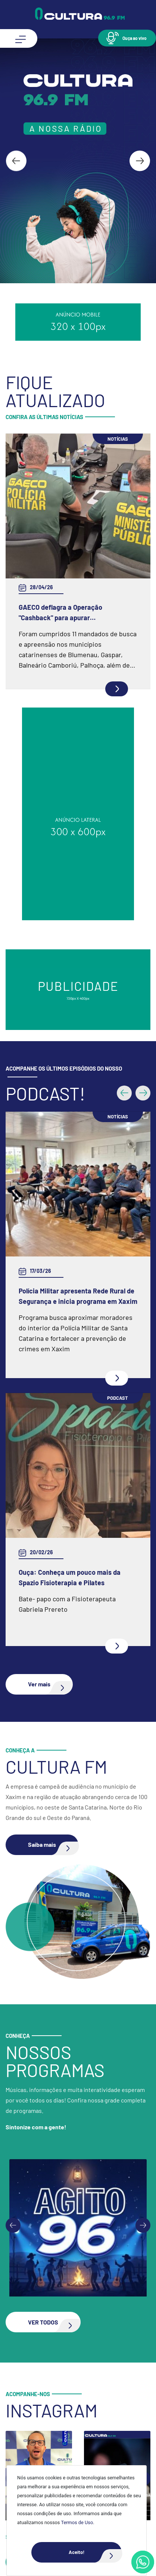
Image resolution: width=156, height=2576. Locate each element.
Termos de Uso (77, 2522)
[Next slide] (140, 161)
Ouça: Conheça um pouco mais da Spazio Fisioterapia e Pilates (70, 1261)
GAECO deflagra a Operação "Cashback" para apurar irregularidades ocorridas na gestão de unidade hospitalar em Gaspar (77, 613)
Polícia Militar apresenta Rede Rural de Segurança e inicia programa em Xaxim (78, 980)
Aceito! (95, 2552)
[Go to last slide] (16, 161)
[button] (127, 37)
